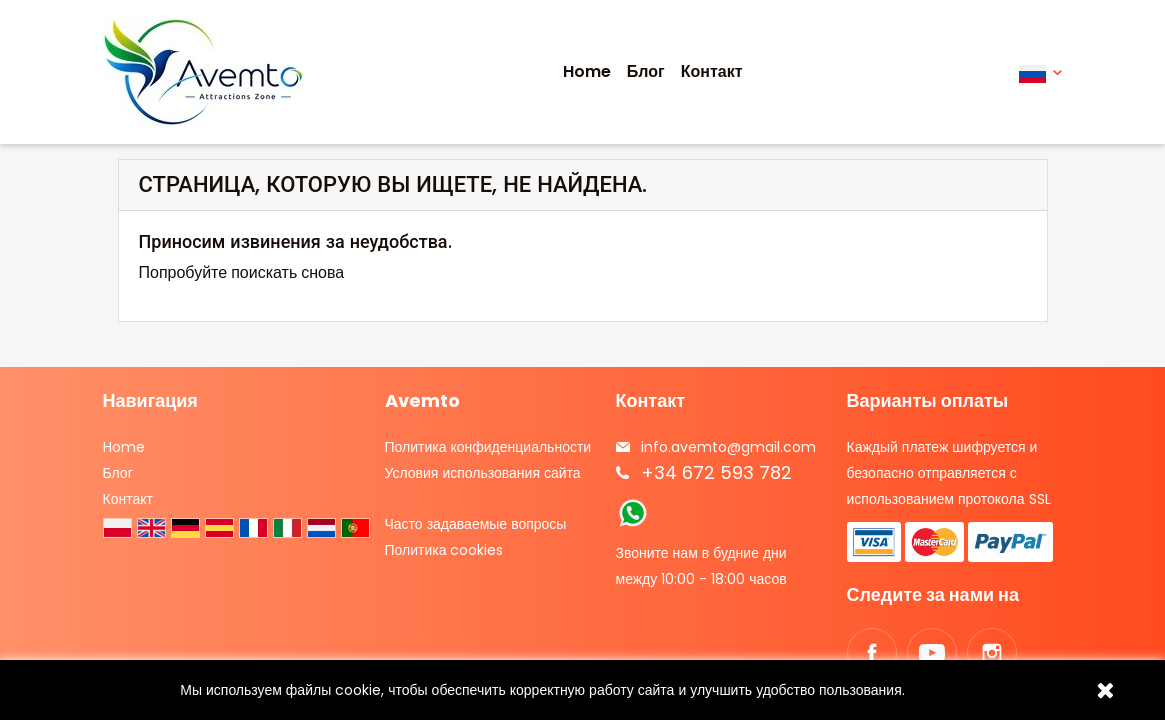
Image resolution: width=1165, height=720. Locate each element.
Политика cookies (444, 550)
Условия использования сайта (483, 473)
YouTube (932, 653)
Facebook (872, 653)
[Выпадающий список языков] (1040, 72)
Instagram (992, 653)
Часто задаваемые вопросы (476, 524)
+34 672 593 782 (716, 472)
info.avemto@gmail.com (728, 447)
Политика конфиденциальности (488, 447)
